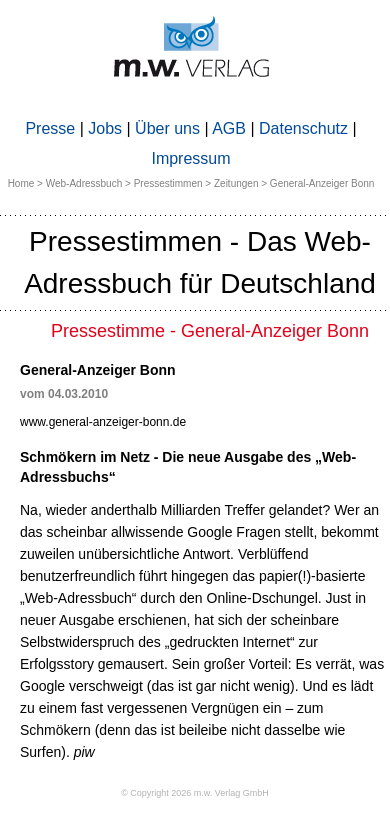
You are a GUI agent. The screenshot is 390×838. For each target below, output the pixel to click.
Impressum (190, 158)
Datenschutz (303, 128)
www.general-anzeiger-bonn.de (103, 422)
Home (21, 183)
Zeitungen (236, 183)
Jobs (105, 128)
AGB (229, 128)
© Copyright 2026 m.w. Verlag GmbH (195, 793)
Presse (50, 128)
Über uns (167, 128)
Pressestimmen (168, 183)
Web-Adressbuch (84, 183)
